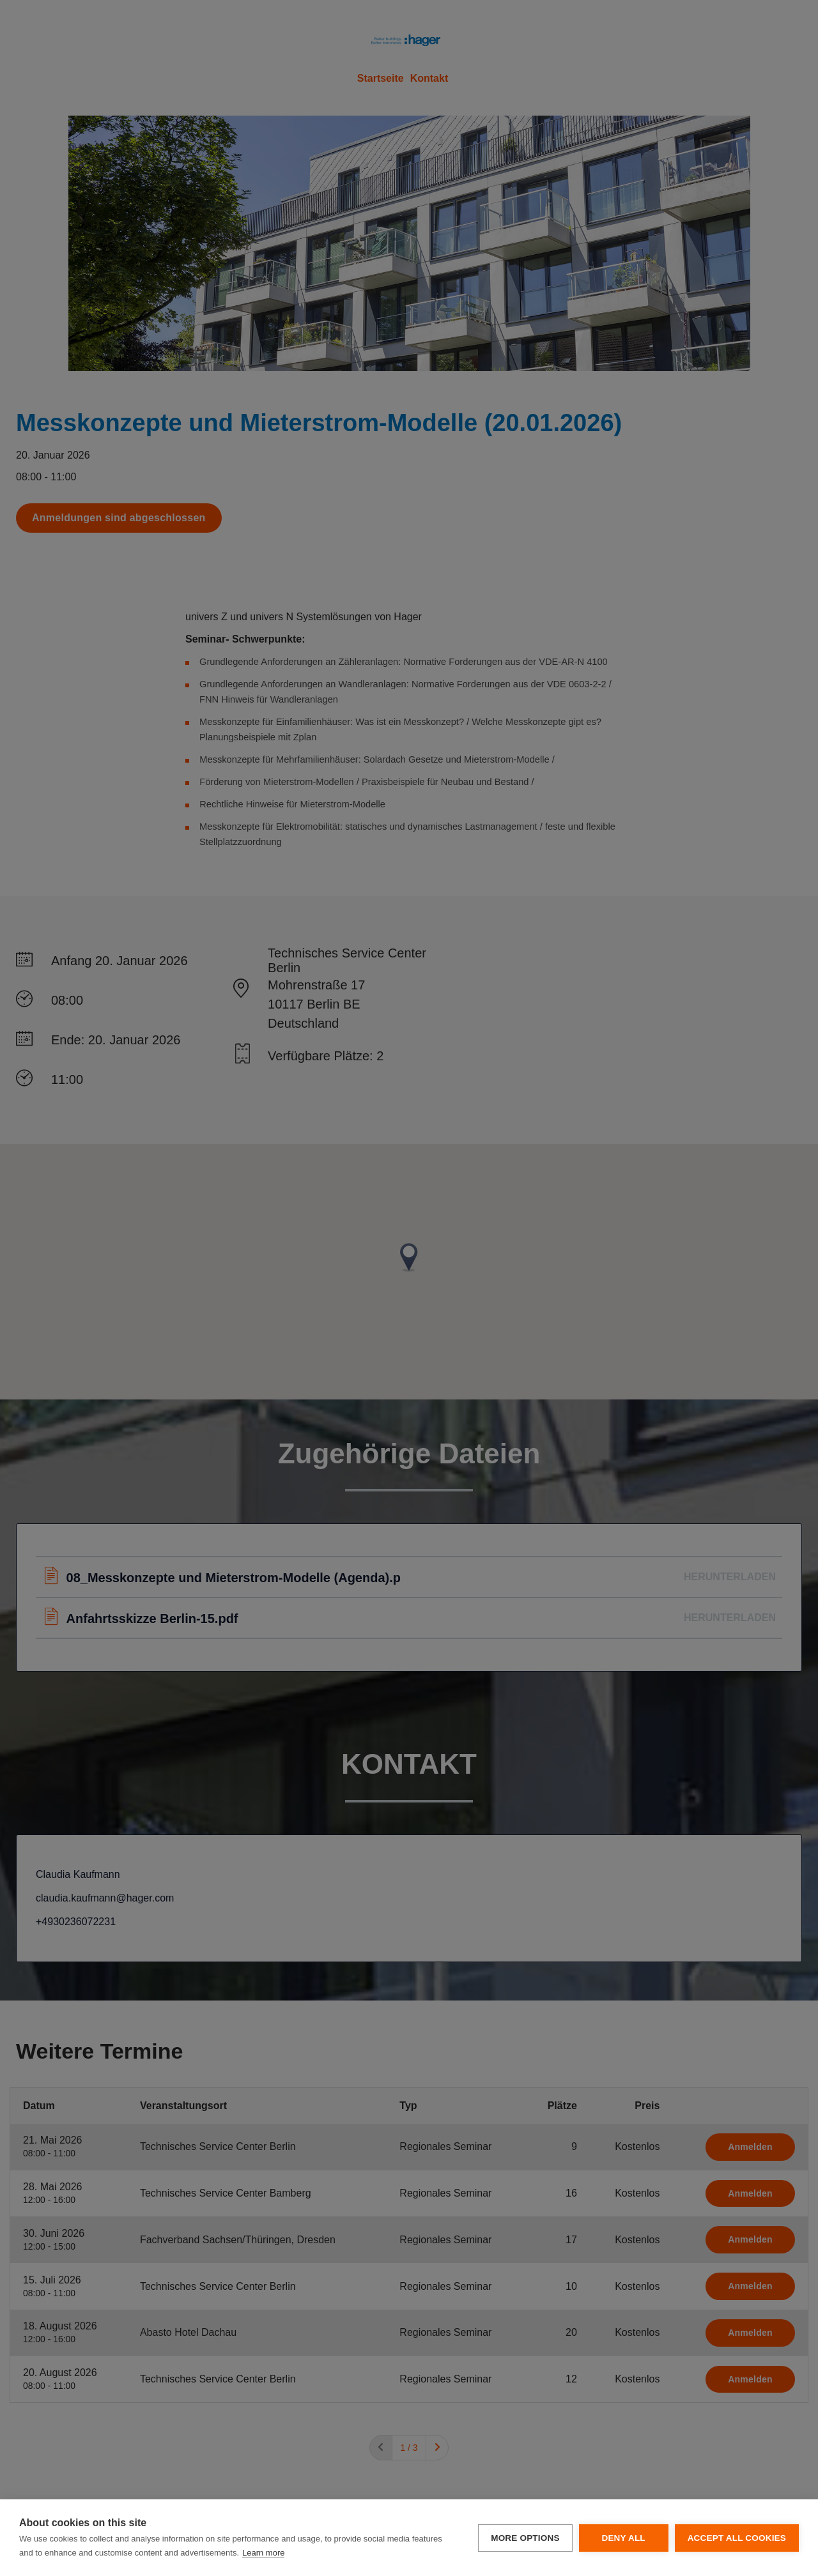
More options (525, 2538)
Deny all (623, 2538)
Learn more (263, 2552)
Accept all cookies (737, 2538)
